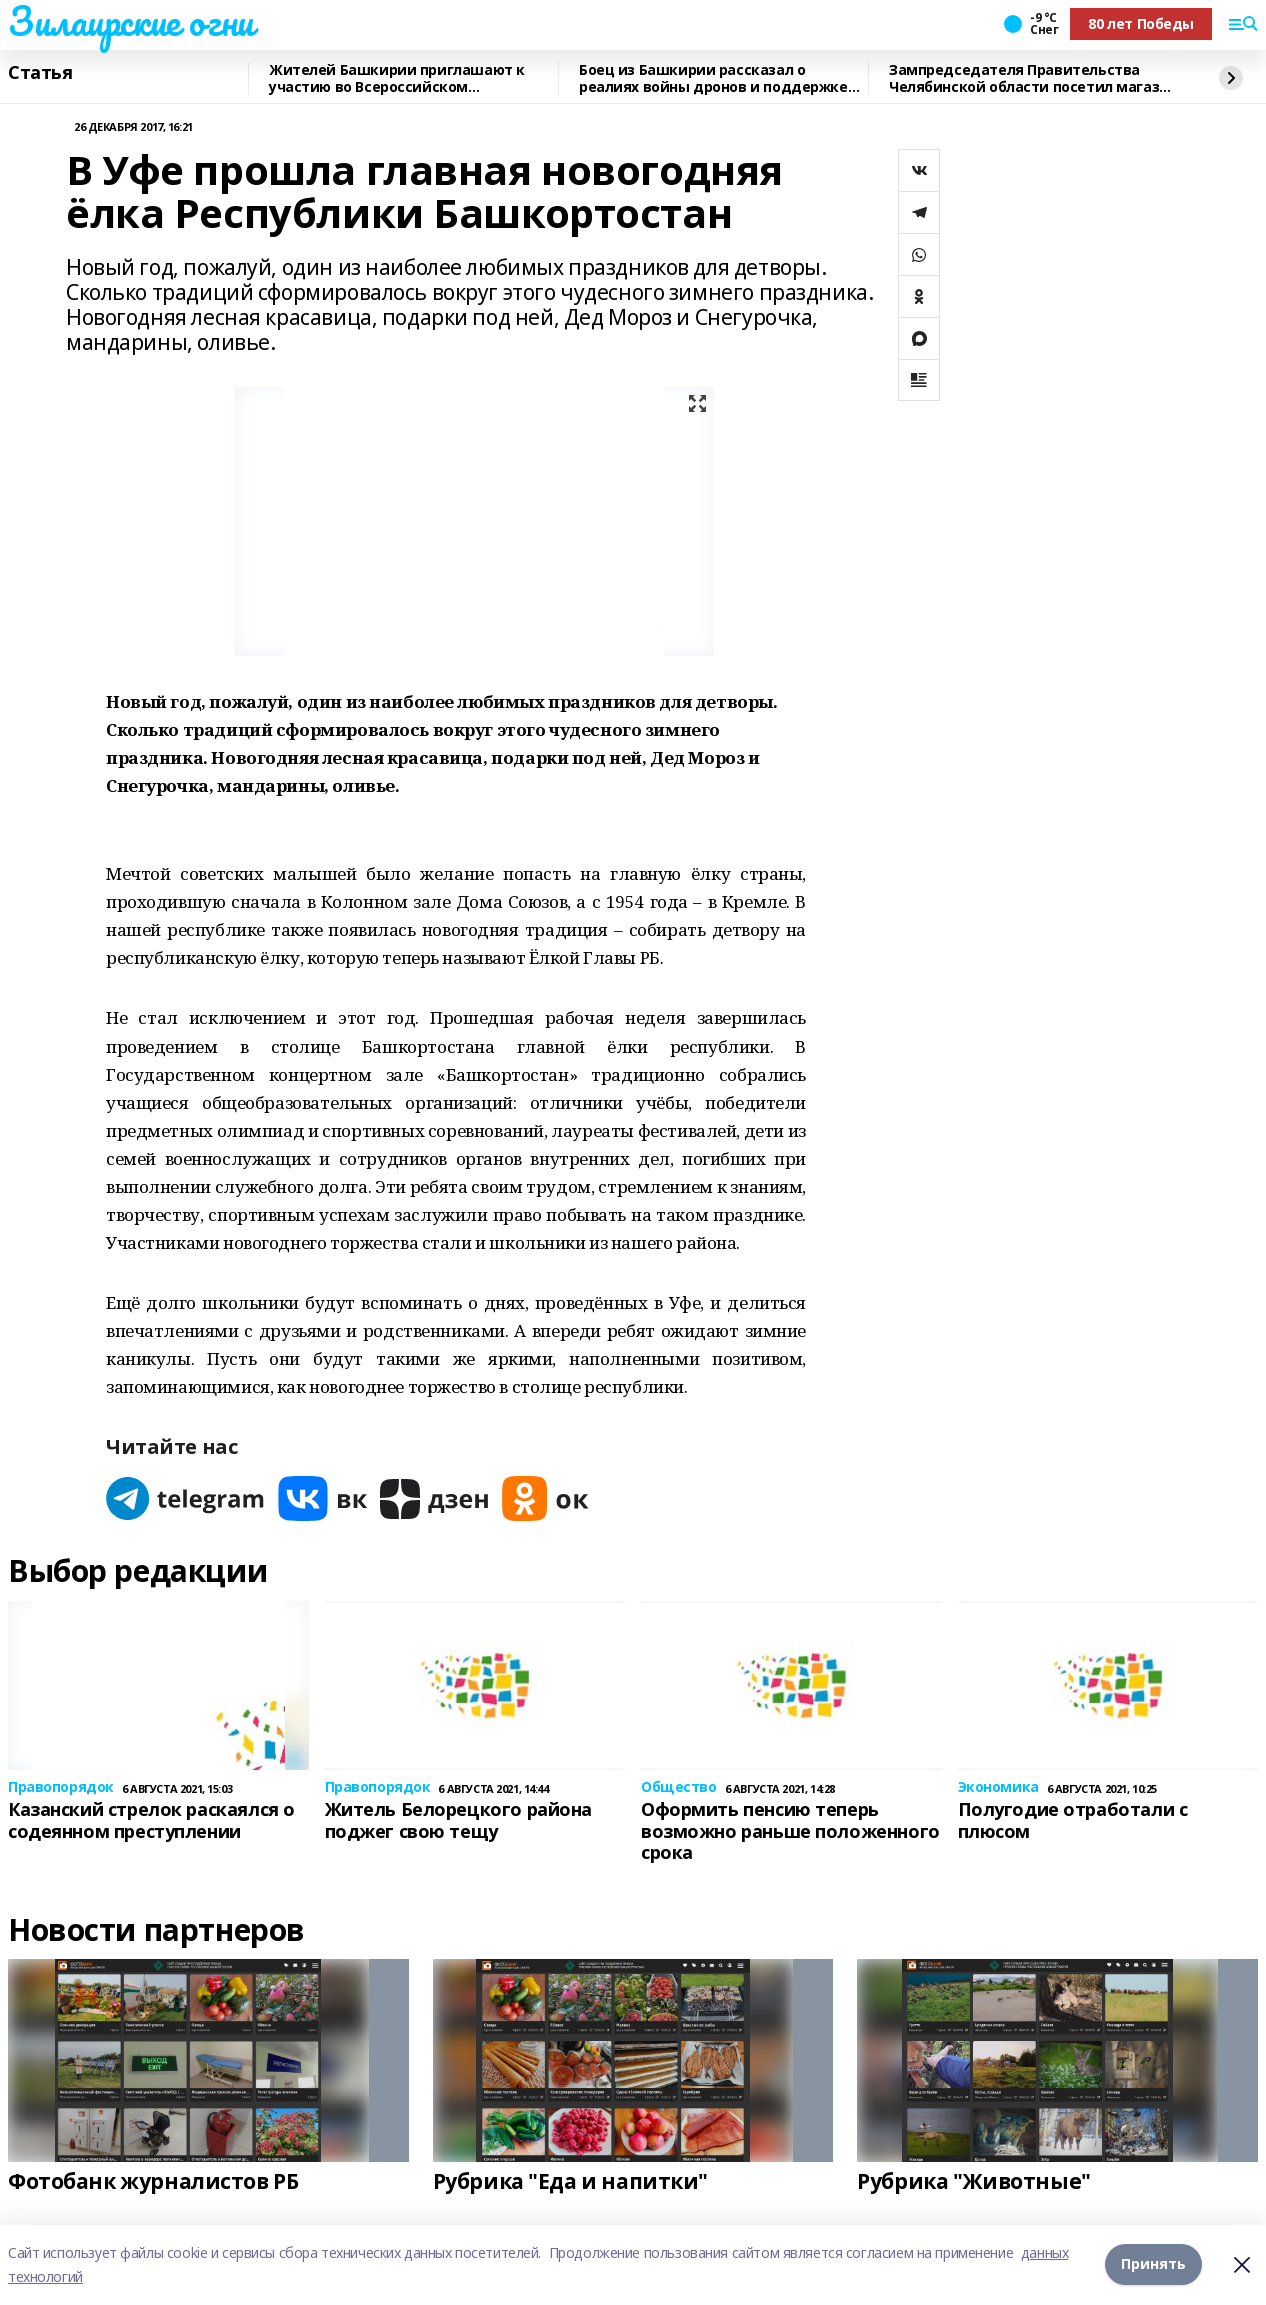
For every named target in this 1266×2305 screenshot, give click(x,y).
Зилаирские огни (131, 21)
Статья (40, 73)
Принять (1153, 2264)
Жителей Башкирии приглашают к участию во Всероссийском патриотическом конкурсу (397, 78)
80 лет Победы (1141, 23)
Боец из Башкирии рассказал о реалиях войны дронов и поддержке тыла (713, 78)
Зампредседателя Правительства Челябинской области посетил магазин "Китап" (1033, 78)
